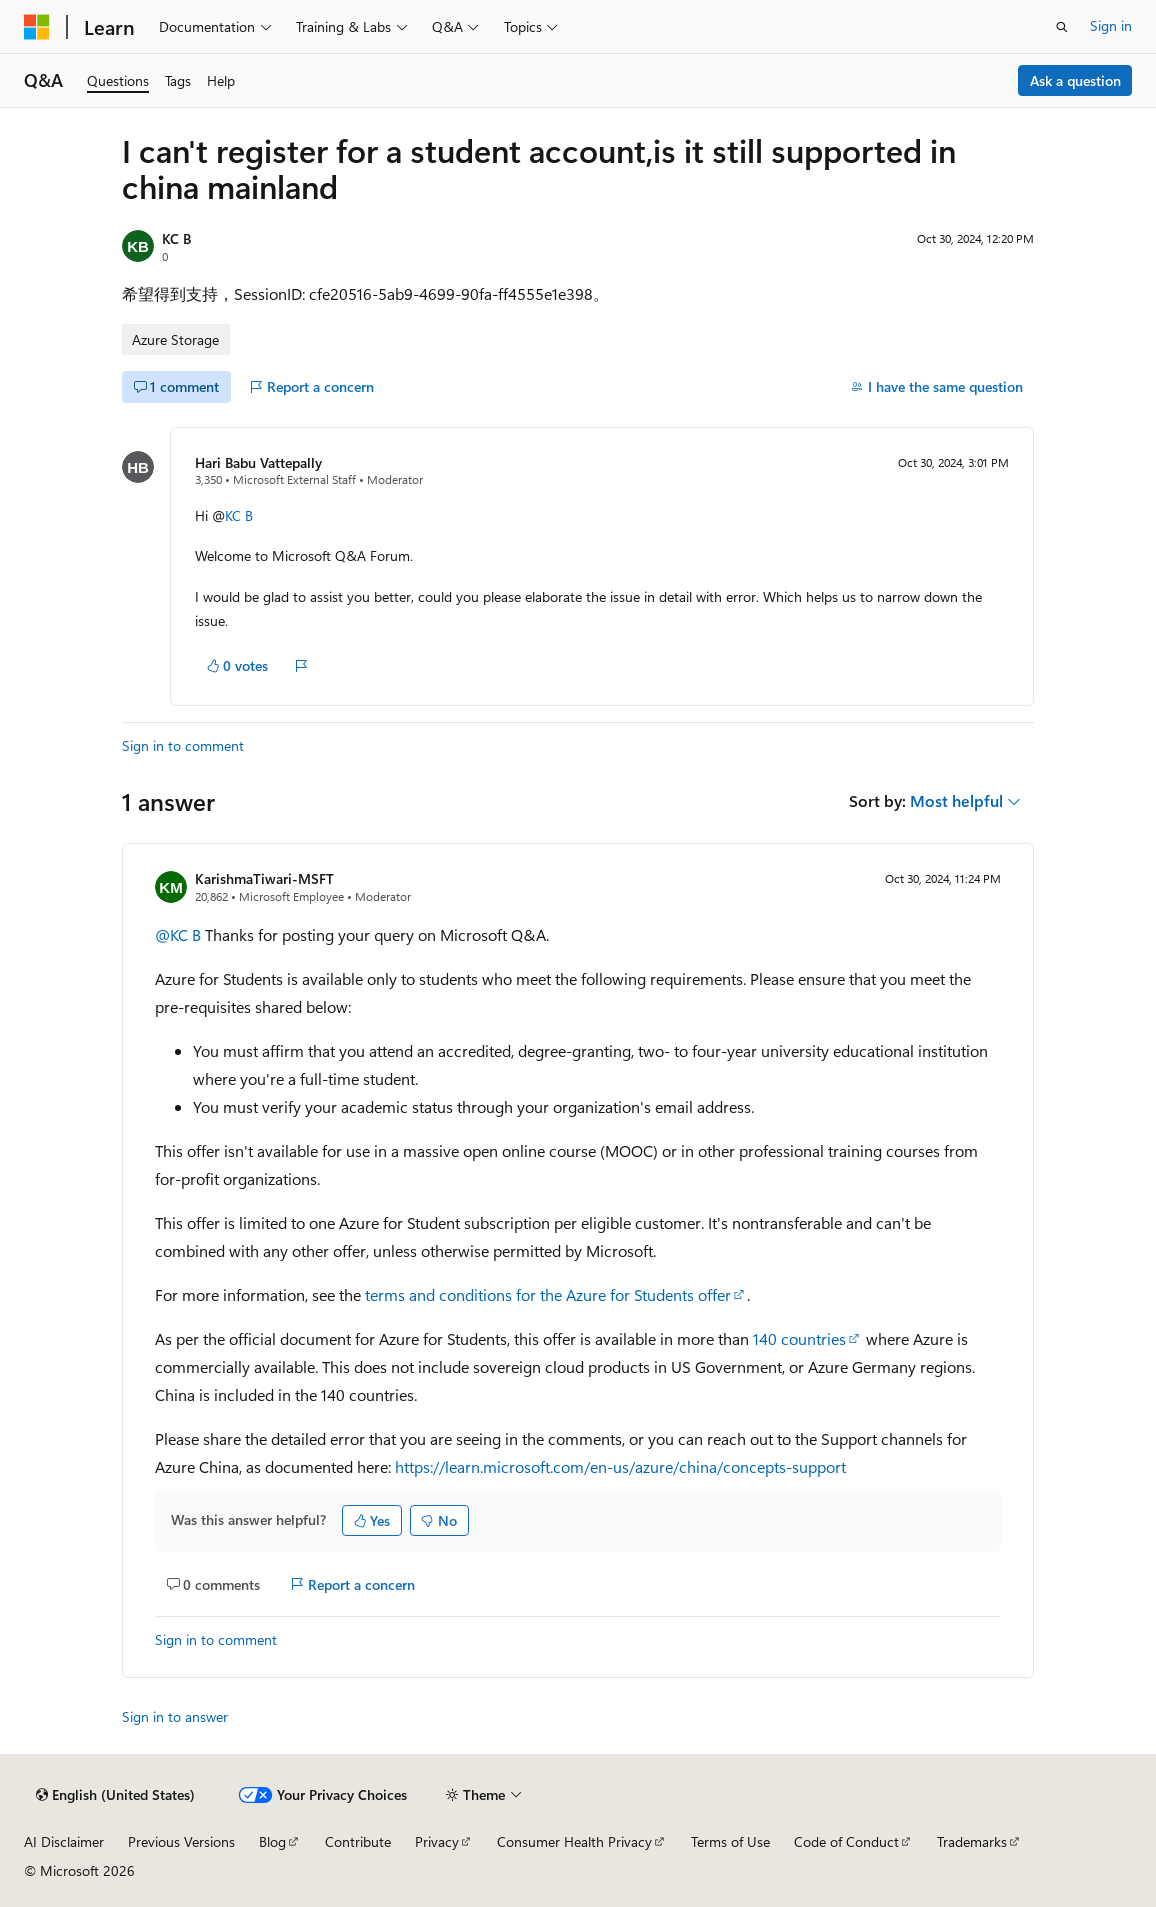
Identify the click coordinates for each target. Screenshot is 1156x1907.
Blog (272, 1841)
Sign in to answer (175, 1716)
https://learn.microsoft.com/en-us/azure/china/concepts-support (620, 1466)
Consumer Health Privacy (574, 1841)
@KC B (178, 934)
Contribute (358, 1841)
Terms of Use (730, 1841)
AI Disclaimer (64, 1841)
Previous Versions (181, 1841)
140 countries (799, 1338)
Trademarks (972, 1841)
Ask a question (1075, 80)
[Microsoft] (37, 27)
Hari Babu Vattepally (258, 462)
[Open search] (1062, 27)
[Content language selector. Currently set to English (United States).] (115, 1795)
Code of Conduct (846, 1841)
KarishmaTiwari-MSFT (264, 878)
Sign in (1111, 25)
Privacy (437, 1841)
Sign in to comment (183, 745)
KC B (176, 238)
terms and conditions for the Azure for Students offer (548, 1294)
